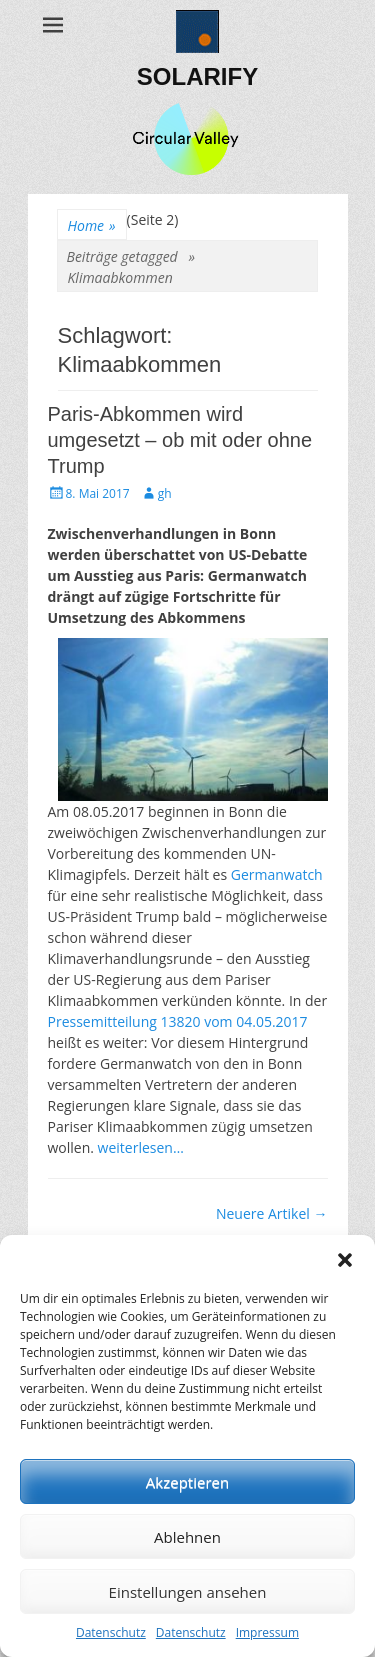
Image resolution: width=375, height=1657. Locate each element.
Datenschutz (111, 1632)
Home (92, 225)
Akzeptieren (187, 1482)
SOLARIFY (197, 76)
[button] (345, 1260)
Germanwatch (277, 874)
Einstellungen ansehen (188, 1592)
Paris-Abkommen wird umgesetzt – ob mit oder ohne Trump (180, 440)
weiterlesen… (141, 1147)
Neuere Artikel (272, 1213)
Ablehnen (187, 1537)
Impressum (267, 1632)
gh (165, 493)
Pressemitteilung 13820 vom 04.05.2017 (178, 1021)
